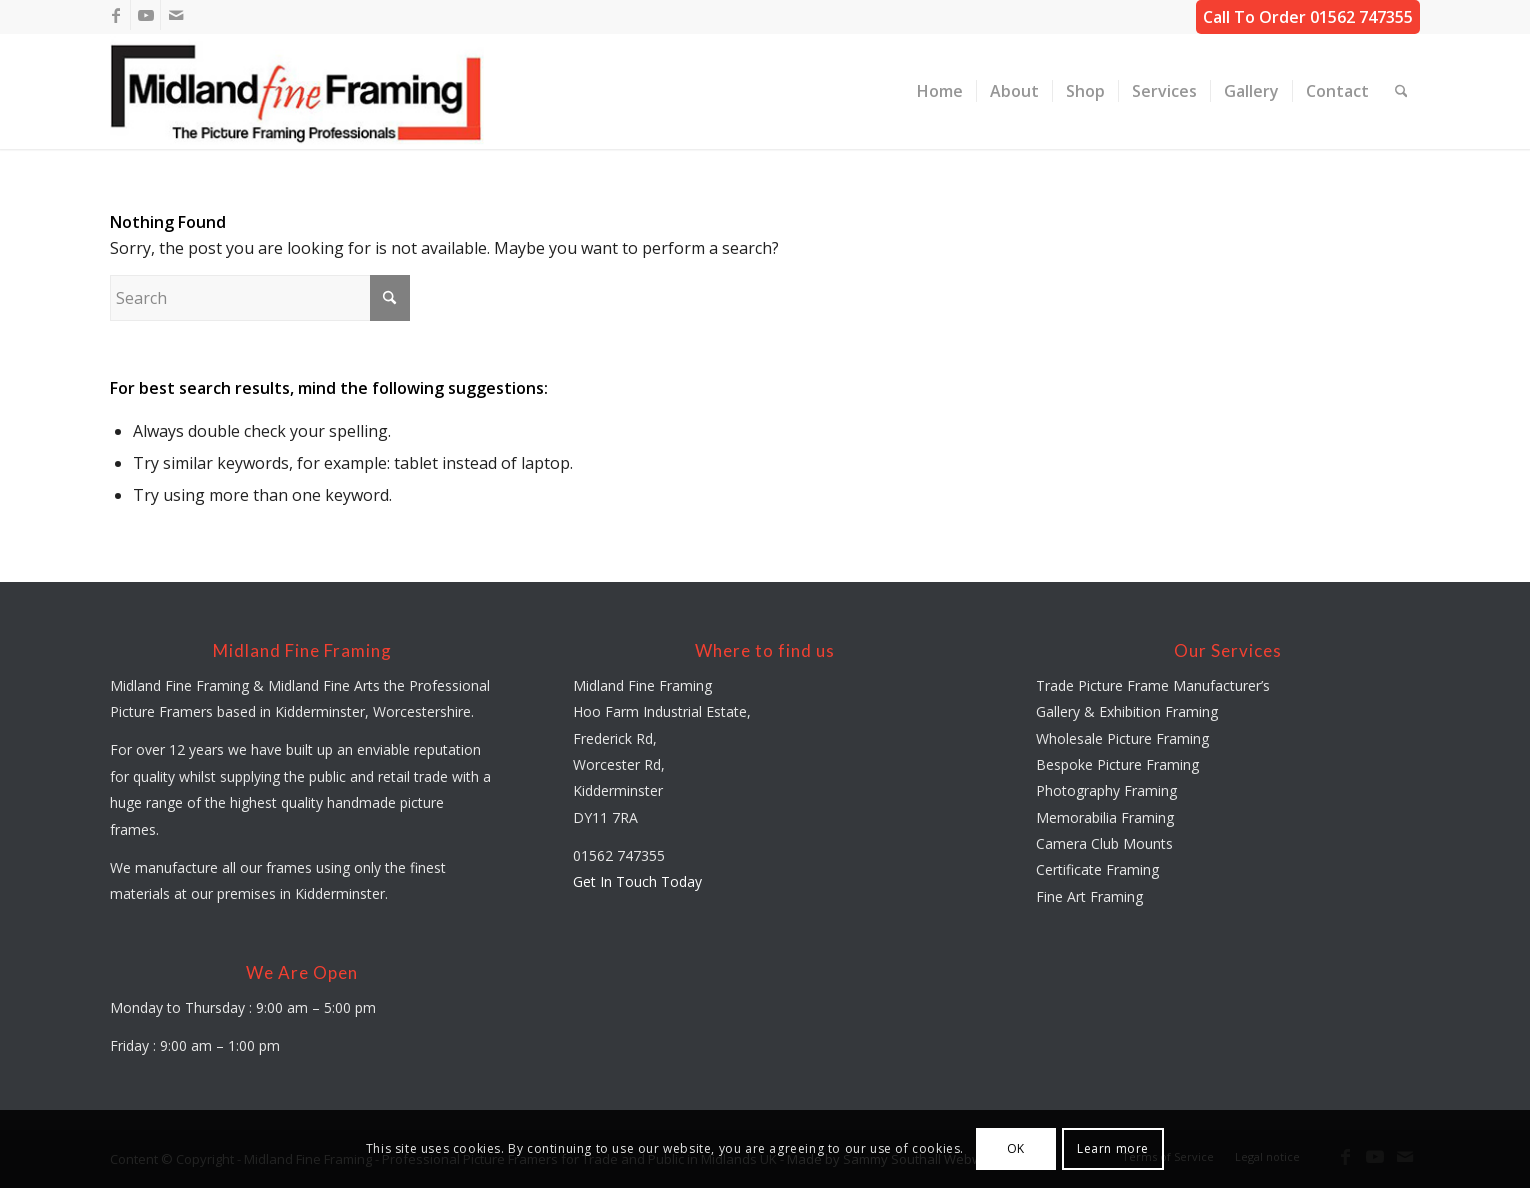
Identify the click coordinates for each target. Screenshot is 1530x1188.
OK (1016, 1148)
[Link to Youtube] (145, 15)
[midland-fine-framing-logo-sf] (297, 91)
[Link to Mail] (176, 15)
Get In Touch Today (637, 881)
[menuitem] (940, 91)
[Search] (1401, 91)
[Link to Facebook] (115, 15)
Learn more (1113, 1148)
